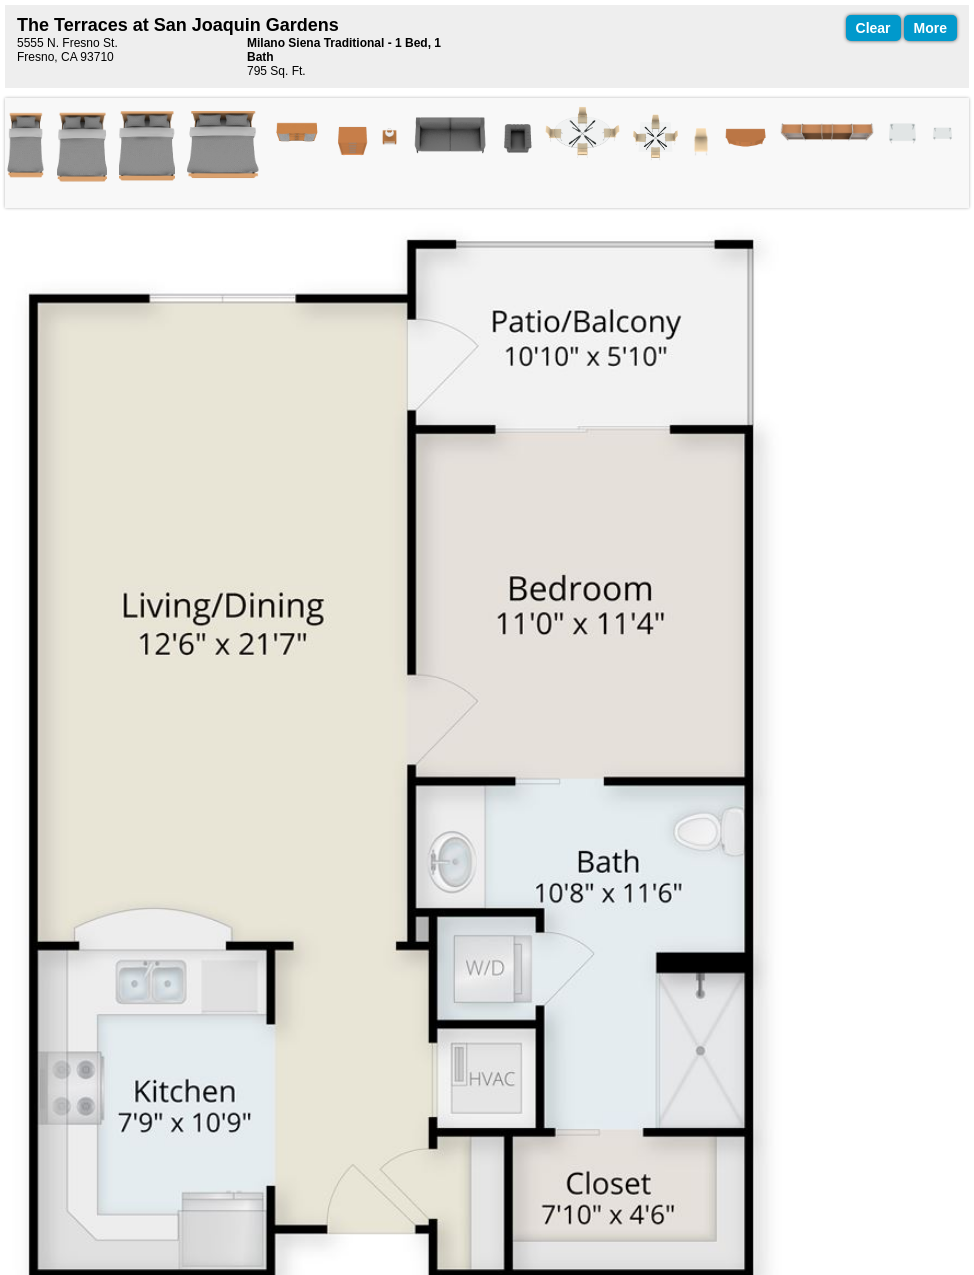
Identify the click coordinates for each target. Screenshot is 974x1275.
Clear (873, 28)
